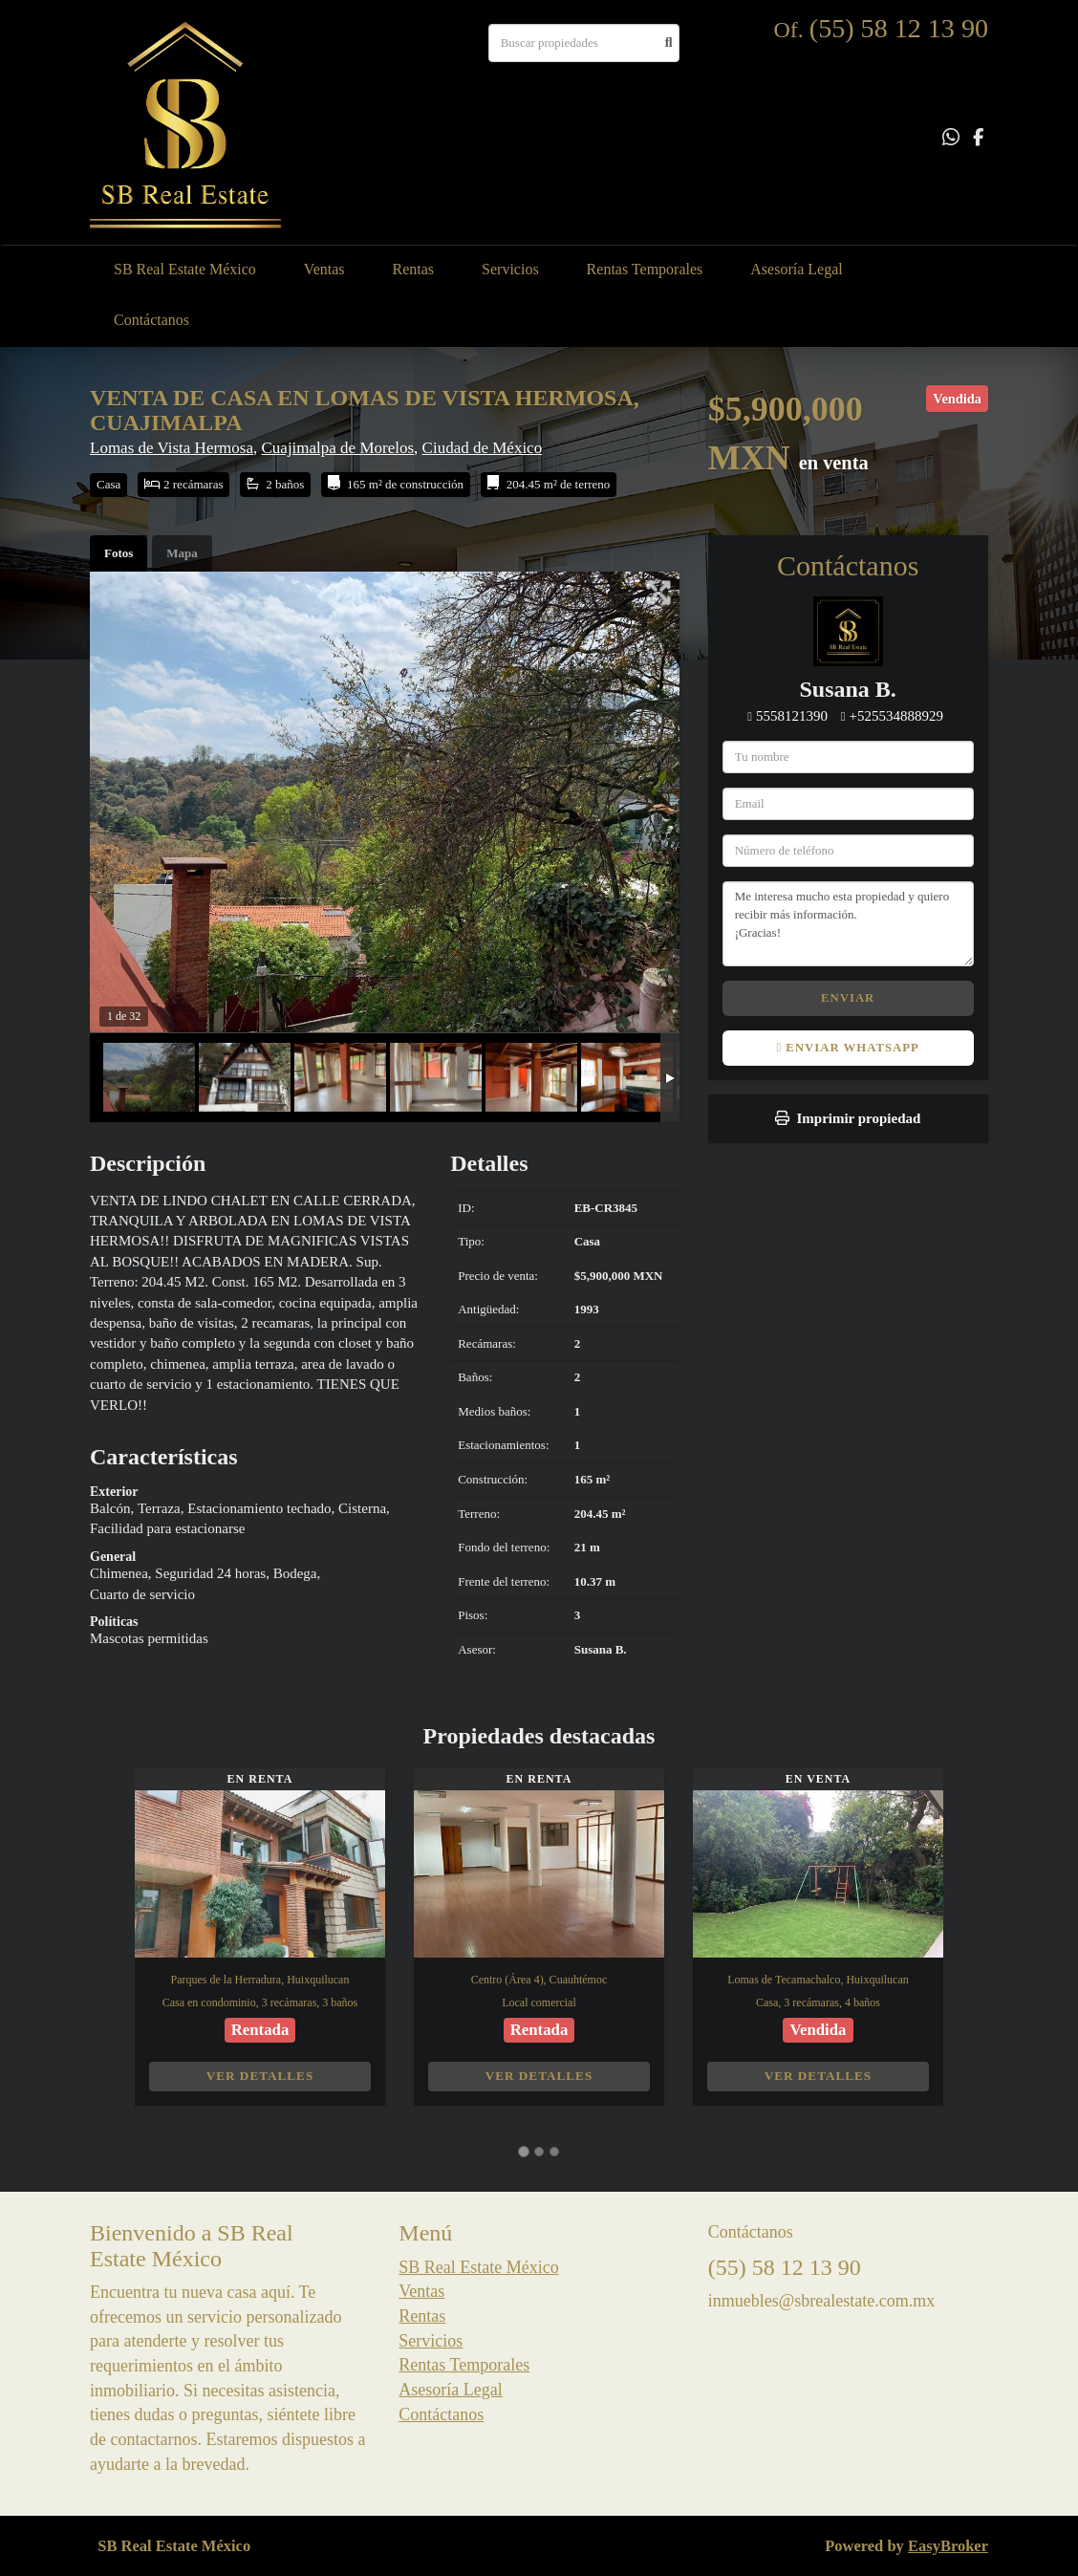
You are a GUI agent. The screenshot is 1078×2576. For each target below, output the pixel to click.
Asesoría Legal (796, 269)
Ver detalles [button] (260, 2075)
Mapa (182, 553)
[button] (112, 1946)
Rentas (414, 269)
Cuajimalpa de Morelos (338, 448)
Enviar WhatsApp (847, 1047)
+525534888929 (896, 716)
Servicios (510, 269)
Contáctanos (151, 320)
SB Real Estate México (185, 269)
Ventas (324, 269)
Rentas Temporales (645, 269)
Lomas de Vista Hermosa (171, 448)
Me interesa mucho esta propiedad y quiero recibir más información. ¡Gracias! (848, 923)
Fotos (118, 553)
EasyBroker (948, 2546)
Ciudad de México (482, 448)
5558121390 (792, 716)
